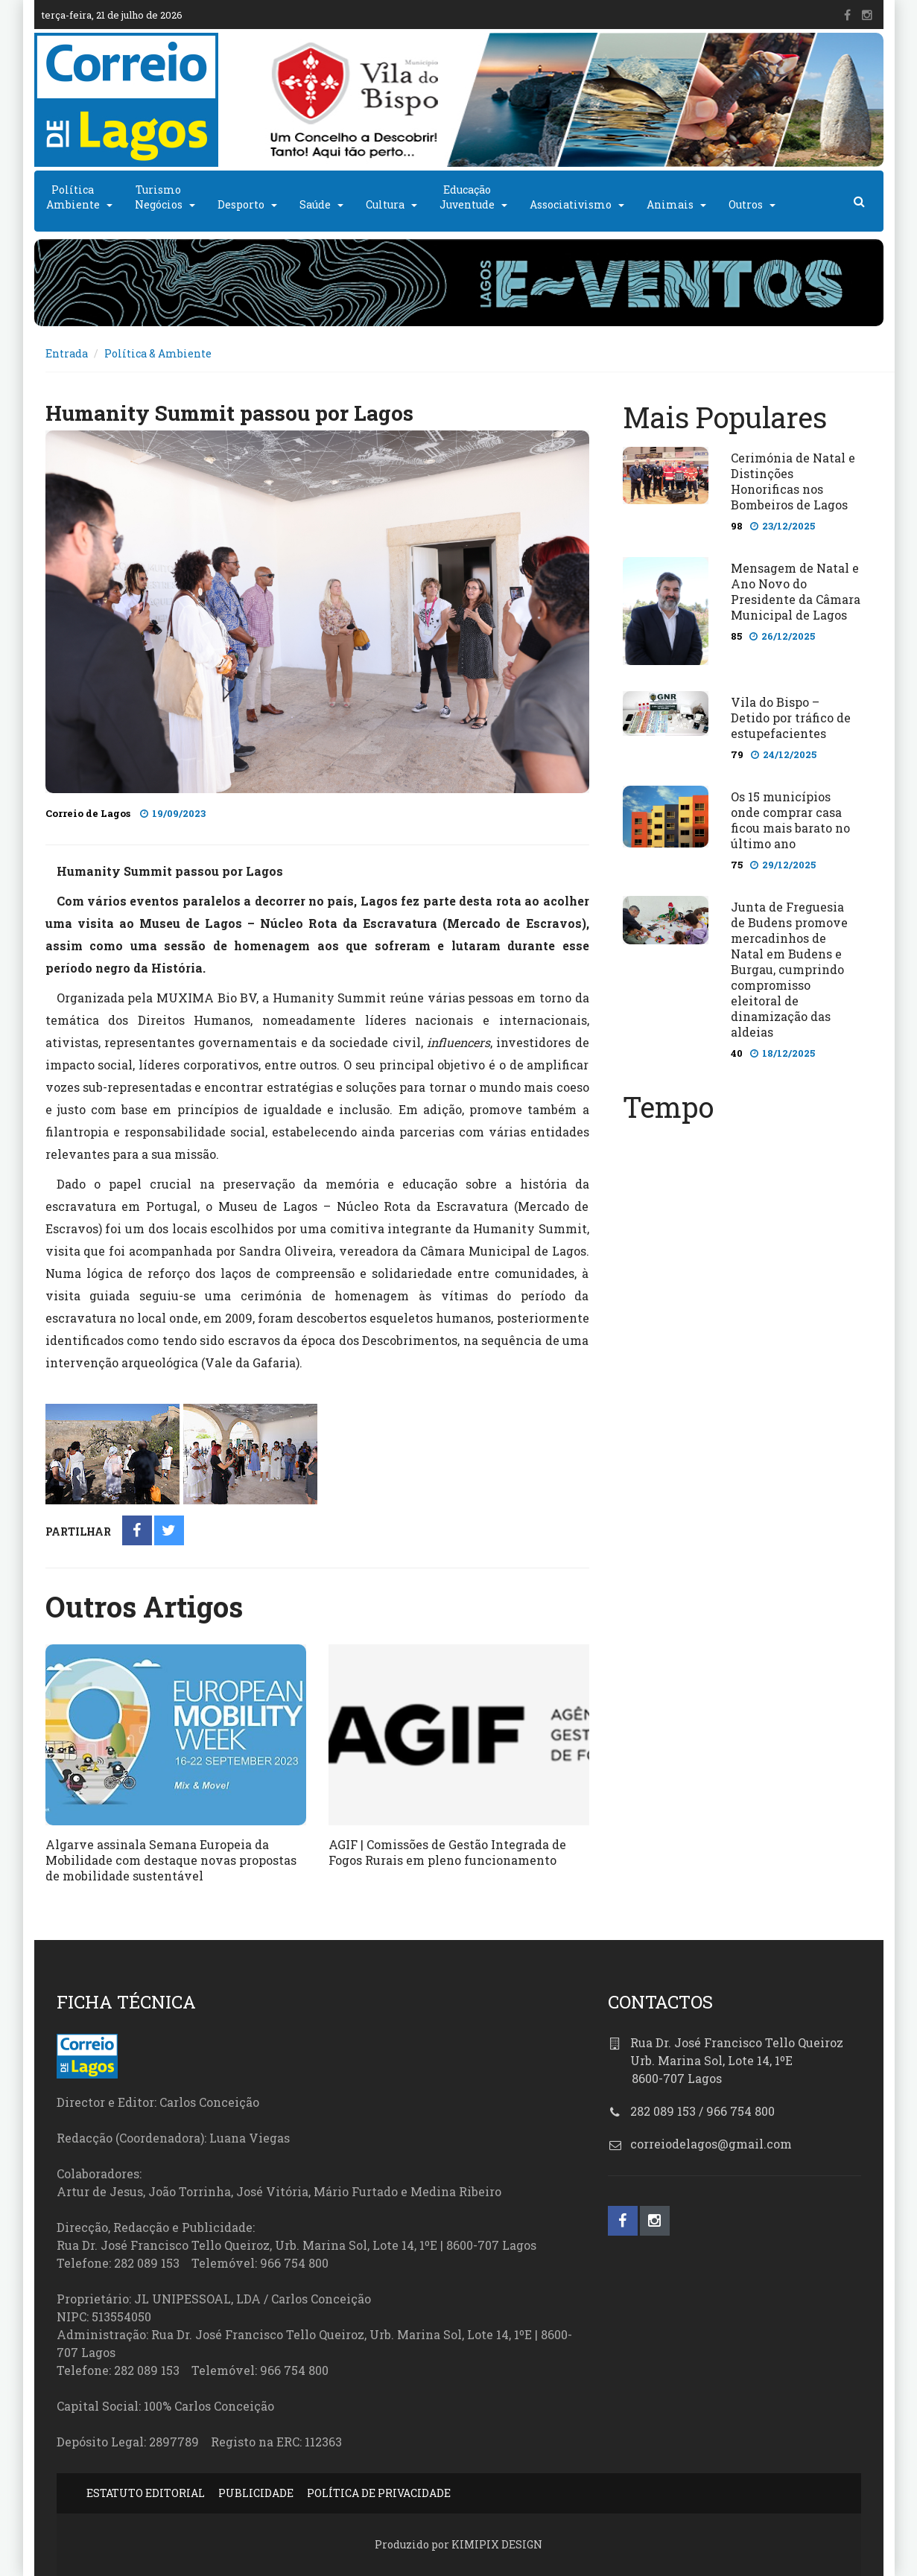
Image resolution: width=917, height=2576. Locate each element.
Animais (670, 204)
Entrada (66, 353)
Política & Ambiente (158, 353)
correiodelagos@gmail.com (711, 2144)
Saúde (315, 204)
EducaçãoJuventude (467, 197)
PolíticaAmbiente (73, 197)
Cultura (385, 204)
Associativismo (571, 204)
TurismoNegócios (159, 197)
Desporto (241, 204)
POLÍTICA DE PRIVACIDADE (379, 2493)
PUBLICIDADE (255, 2493)
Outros (746, 204)
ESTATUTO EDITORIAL (145, 2493)
